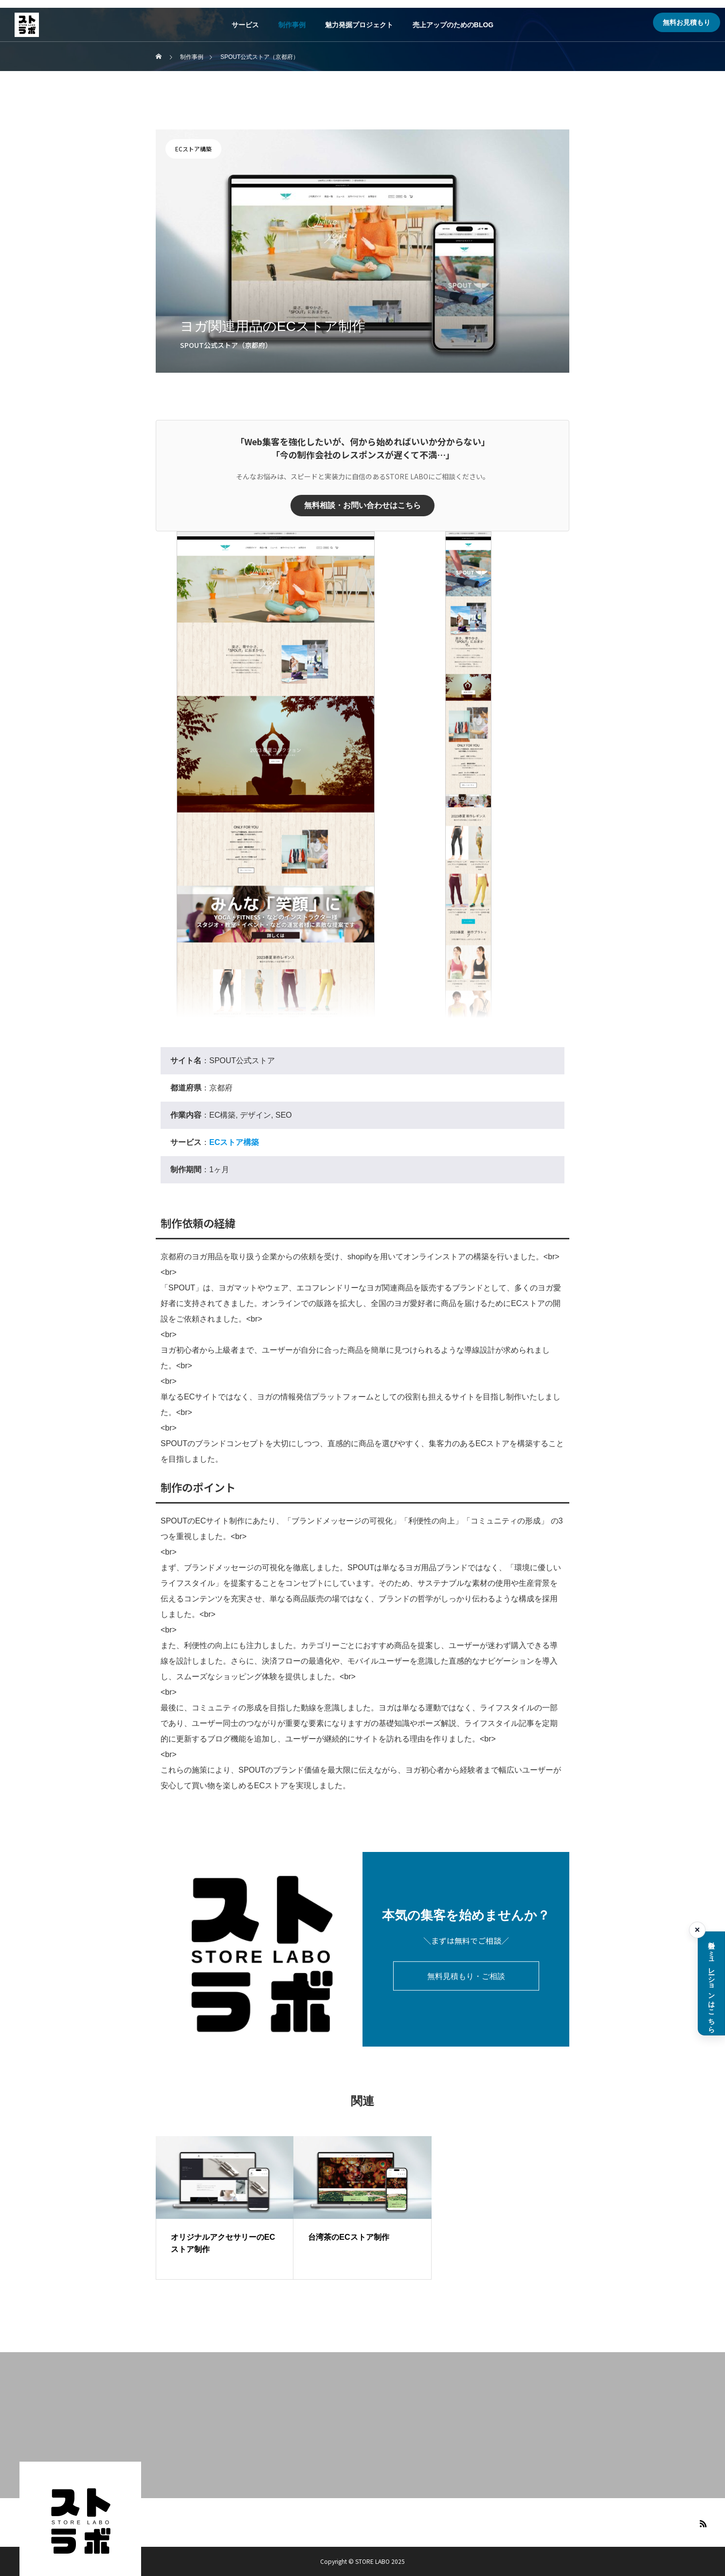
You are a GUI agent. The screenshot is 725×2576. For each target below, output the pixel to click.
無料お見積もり (686, 22)
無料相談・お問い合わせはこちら (362, 505)
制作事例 (292, 25)
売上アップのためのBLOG (453, 25)
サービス (245, 25)
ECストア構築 (193, 149)
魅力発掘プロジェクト (359, 25)
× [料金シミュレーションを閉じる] (697, 1930)
